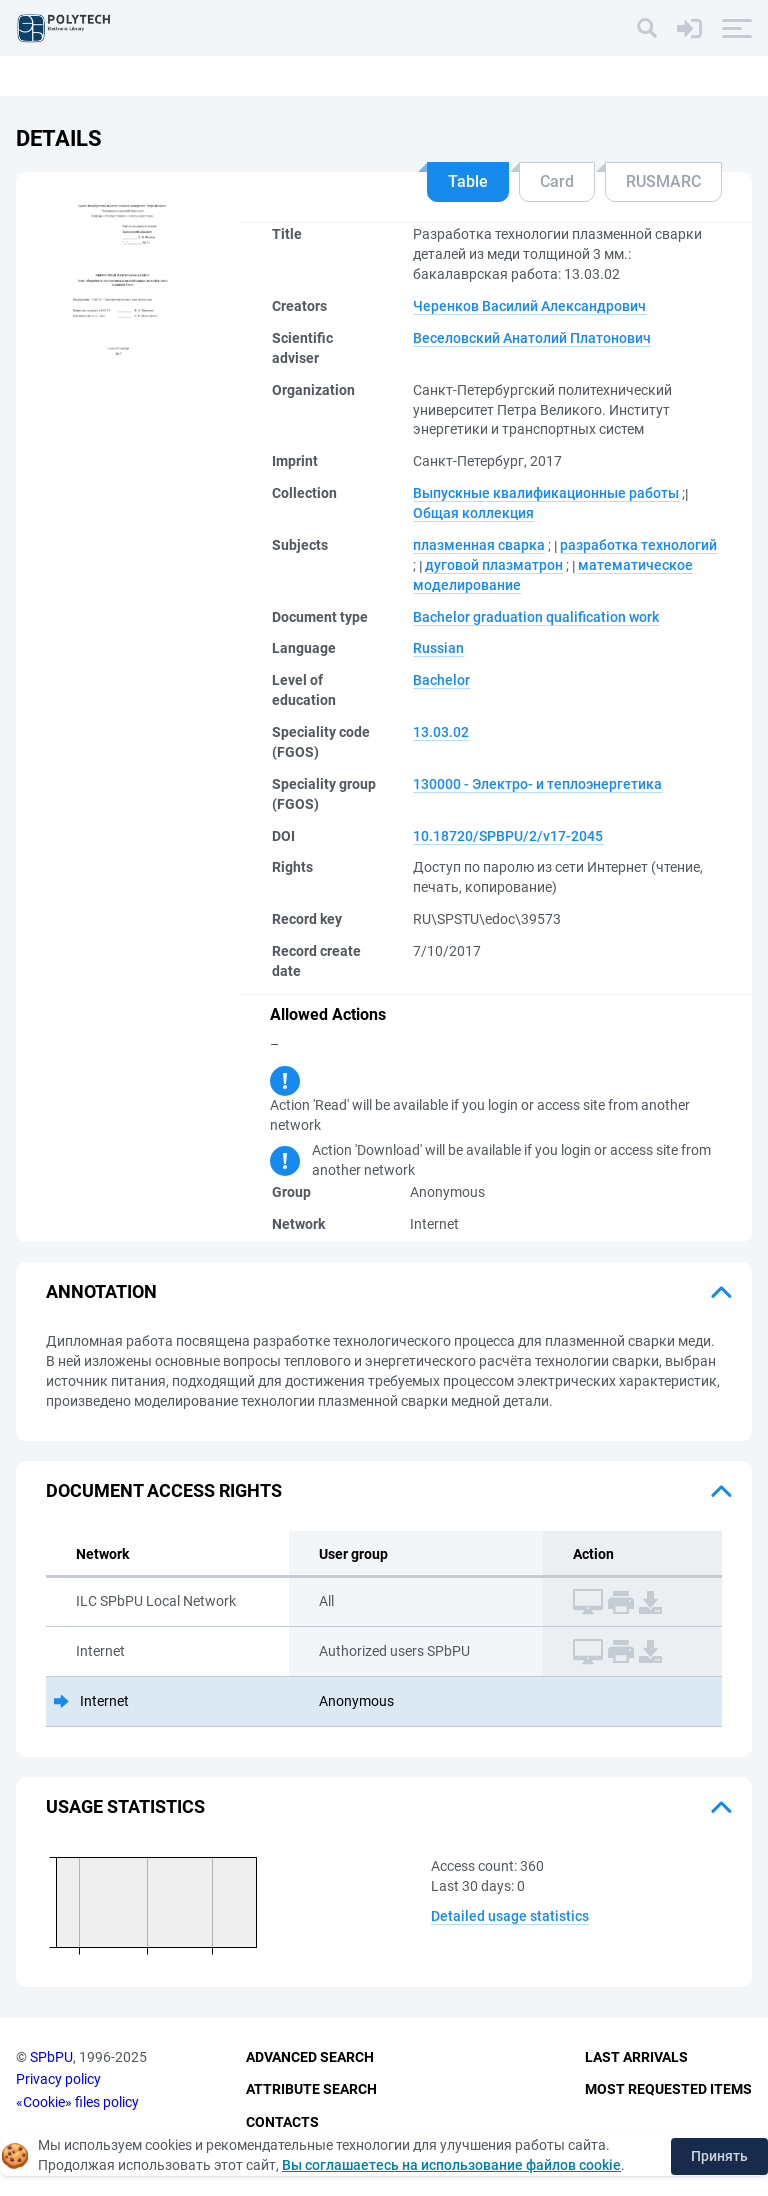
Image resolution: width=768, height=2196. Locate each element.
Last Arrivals (636, 2057)
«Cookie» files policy (77, 2102)
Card (557, 181)
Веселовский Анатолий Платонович (532, 338)
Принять (719, 2156)
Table (468, 181)
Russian (438, 648)
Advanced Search (310, 2057)
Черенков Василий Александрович (529, 306)
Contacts (282, 2122)
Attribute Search (311, 2089)
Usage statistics (125, 1806)
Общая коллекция (473, 513)
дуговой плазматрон (494, 565)
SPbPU (51, 2057)
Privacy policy (58, 2079)
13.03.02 (441, 732)
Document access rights (164, 1490)
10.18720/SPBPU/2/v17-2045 (508, 836)
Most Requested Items (668, 2089)
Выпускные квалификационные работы (546, 493)
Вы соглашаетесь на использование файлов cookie (451, 2165)
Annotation (101, 1291)
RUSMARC (663, 181)
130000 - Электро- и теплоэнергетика (537, 784)
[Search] (647, 28)
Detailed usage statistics (510, 1916)
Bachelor (441, 680)
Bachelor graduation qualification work (536, 617)
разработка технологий (638, 545)
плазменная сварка (479, 545)
